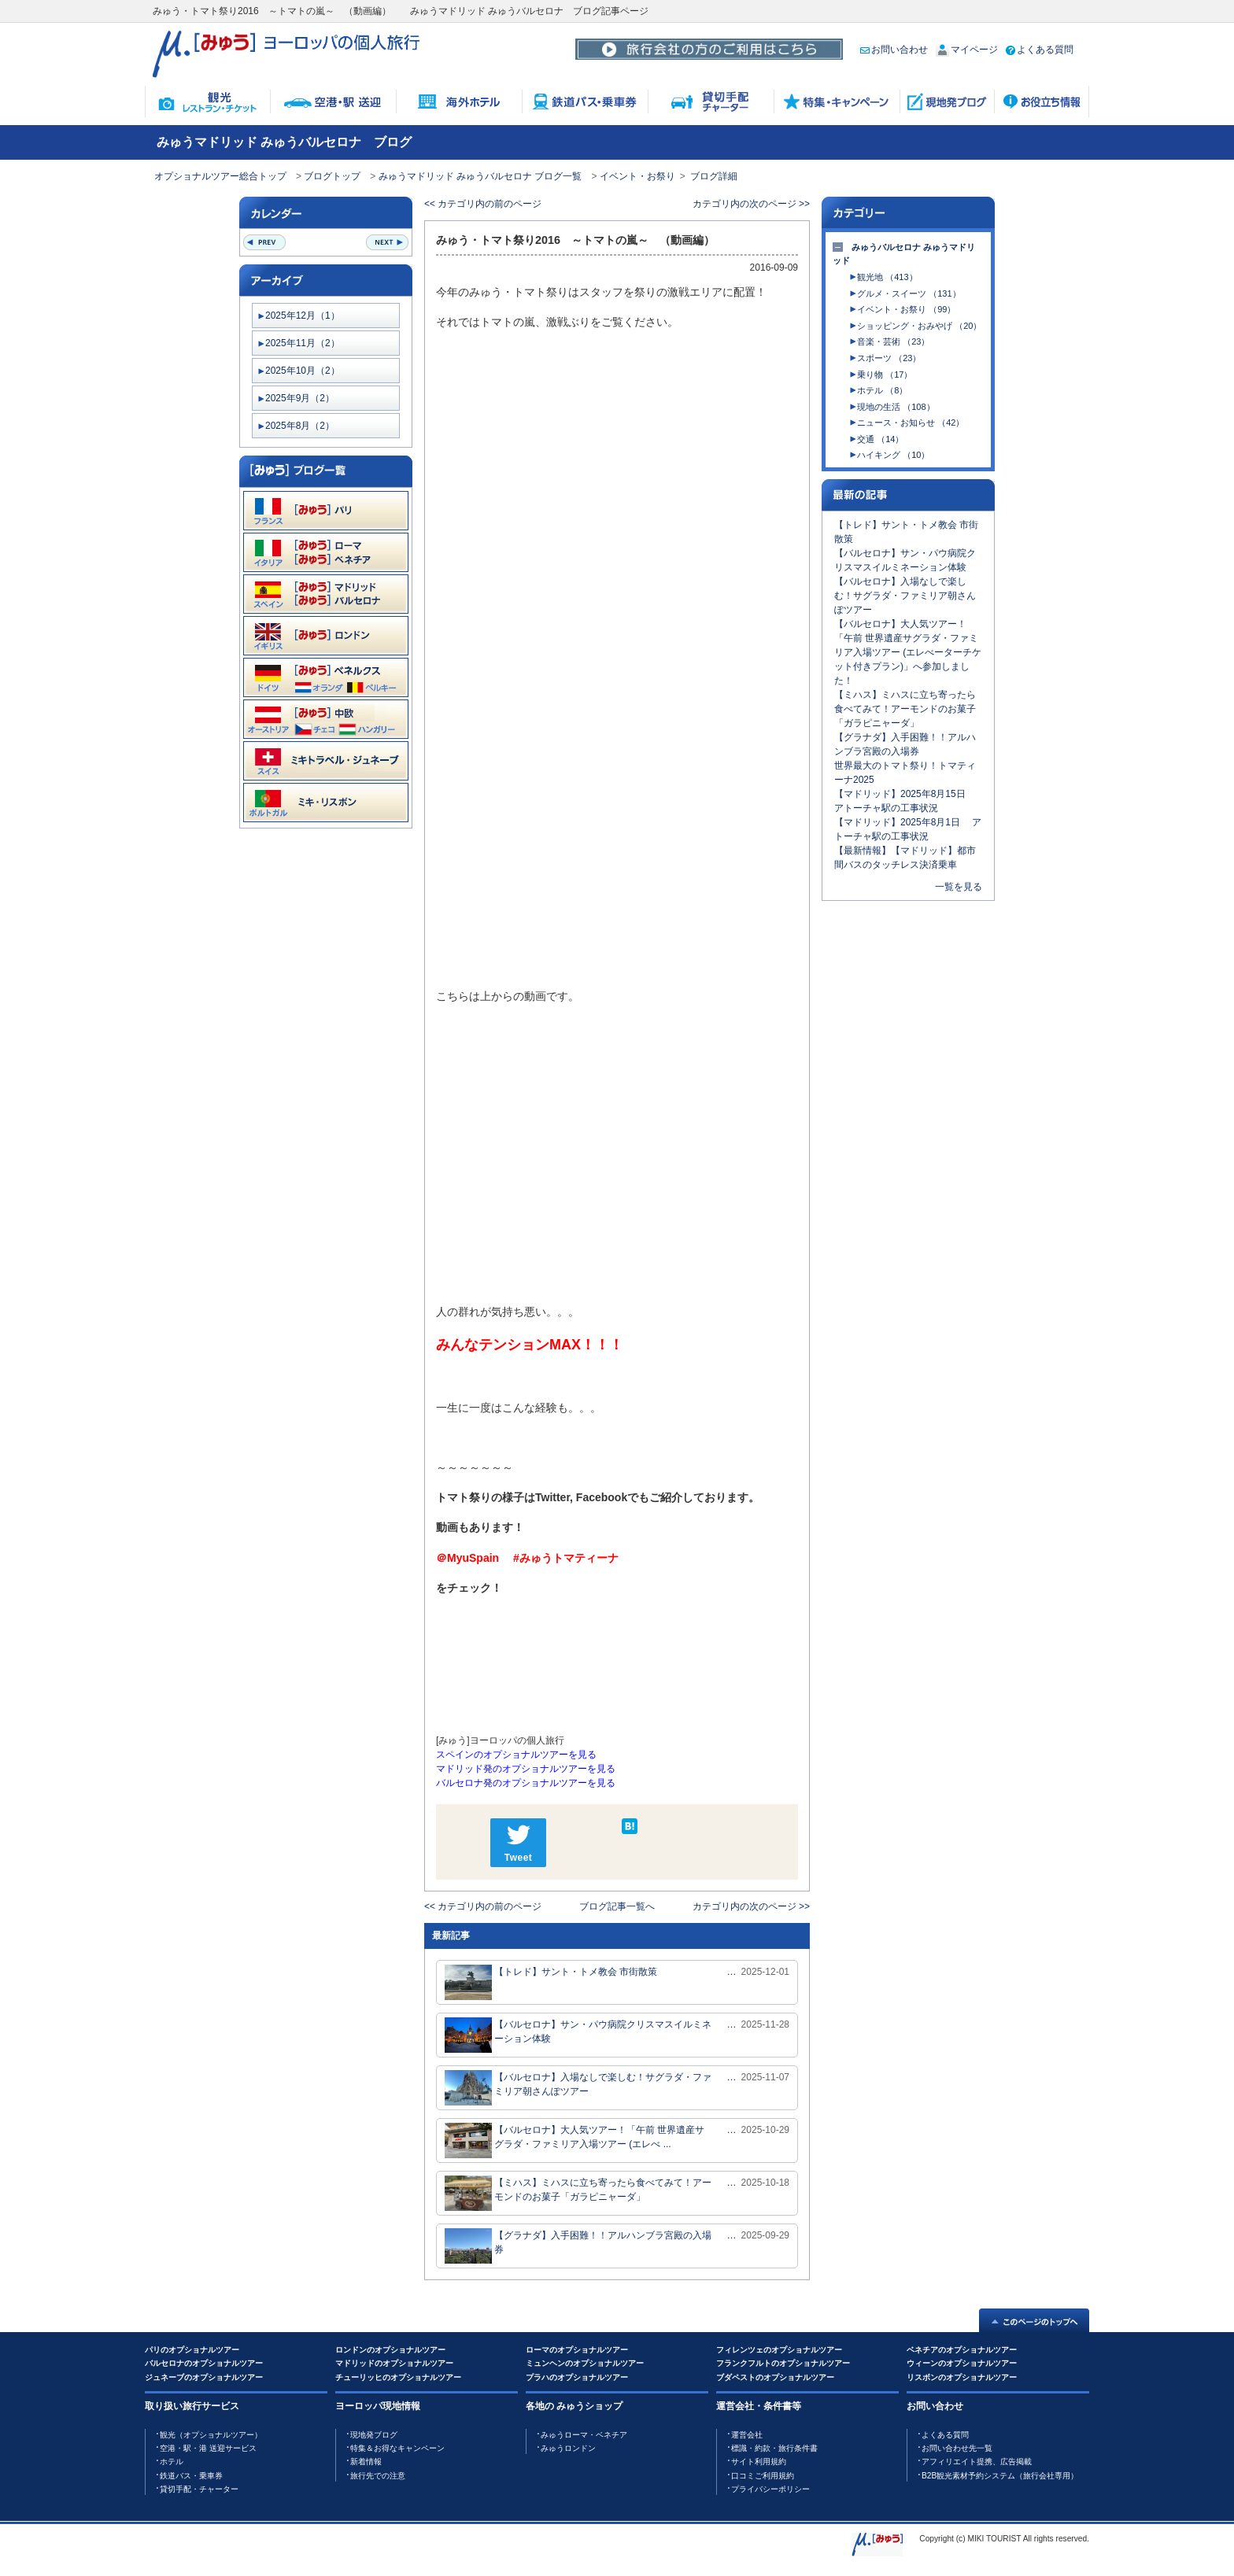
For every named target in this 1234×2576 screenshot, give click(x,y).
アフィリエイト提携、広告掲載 (977, 2461)
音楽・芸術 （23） (893, 341)
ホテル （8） (882, 390)
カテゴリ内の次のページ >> (751, 203)
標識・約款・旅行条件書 (774, 2448)
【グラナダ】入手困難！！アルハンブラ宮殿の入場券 (578, 2246)
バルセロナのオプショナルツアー (204, 2363)
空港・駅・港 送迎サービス (208, 2448)
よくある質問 (1039, 49)
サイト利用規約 (758, 2461)
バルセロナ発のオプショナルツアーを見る (525, 1782)
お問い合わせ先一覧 (957, 2448)
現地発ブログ (373, 2434)
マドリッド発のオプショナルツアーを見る (525, 1768)
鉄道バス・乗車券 (191, 2475)
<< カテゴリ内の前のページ (482, 203)
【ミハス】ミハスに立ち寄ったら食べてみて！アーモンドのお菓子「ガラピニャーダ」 (578, 2193)
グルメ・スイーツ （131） (908, 293)
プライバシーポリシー (770, 2489)
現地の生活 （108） (895, 406)
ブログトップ (332, 176)
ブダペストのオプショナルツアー (775, 2377)
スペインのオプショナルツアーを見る (516, 1754)
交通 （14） (880, 439)
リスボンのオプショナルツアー (962, 2377)
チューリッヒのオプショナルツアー (398, 2377)
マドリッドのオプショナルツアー (394, 2363)
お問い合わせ (894, 49)
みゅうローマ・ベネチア (584, 2434)
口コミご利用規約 (762, 2475)
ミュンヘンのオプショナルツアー (585, 2363)
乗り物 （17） (884, 374)
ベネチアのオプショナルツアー (962, 2349)
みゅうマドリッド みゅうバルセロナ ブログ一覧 (480, 176)
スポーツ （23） (889, 358)
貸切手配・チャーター (199, 2489)
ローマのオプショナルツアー (577, 2349)
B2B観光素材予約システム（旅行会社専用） (1000, 2475)
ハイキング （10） (893, 454)
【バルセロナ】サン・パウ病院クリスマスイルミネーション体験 (578, 2035)
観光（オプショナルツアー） (211, 2434)
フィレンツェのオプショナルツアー (779, 2349)
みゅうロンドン (568, 2448)
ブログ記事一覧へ (617, 1906)
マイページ (967, 49)
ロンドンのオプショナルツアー (390, 2349)
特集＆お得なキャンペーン (397, 2448)
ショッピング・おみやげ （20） (919, 325)
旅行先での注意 (377, 2475)
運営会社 (747, 2434)
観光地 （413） (887, 277)
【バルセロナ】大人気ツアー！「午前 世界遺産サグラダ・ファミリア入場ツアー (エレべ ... (574, 2140)
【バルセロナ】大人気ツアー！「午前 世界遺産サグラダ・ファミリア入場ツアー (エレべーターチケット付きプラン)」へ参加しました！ (907, 652)
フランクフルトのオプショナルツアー (783, 2363)
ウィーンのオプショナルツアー (962, 2363)
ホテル (171, 2461)
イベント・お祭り (637, 176)
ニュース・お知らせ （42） (910, 422)
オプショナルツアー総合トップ (220, 176)
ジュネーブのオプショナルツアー (204, 2377)
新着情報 (366, 2461)
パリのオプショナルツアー (192, 2349)
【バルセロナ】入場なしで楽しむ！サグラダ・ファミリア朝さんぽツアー (578, 2087)
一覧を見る (958, 886)
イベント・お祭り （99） (906, 309)
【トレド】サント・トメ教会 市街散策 (551, 1982)
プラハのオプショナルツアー (577, 2377)
